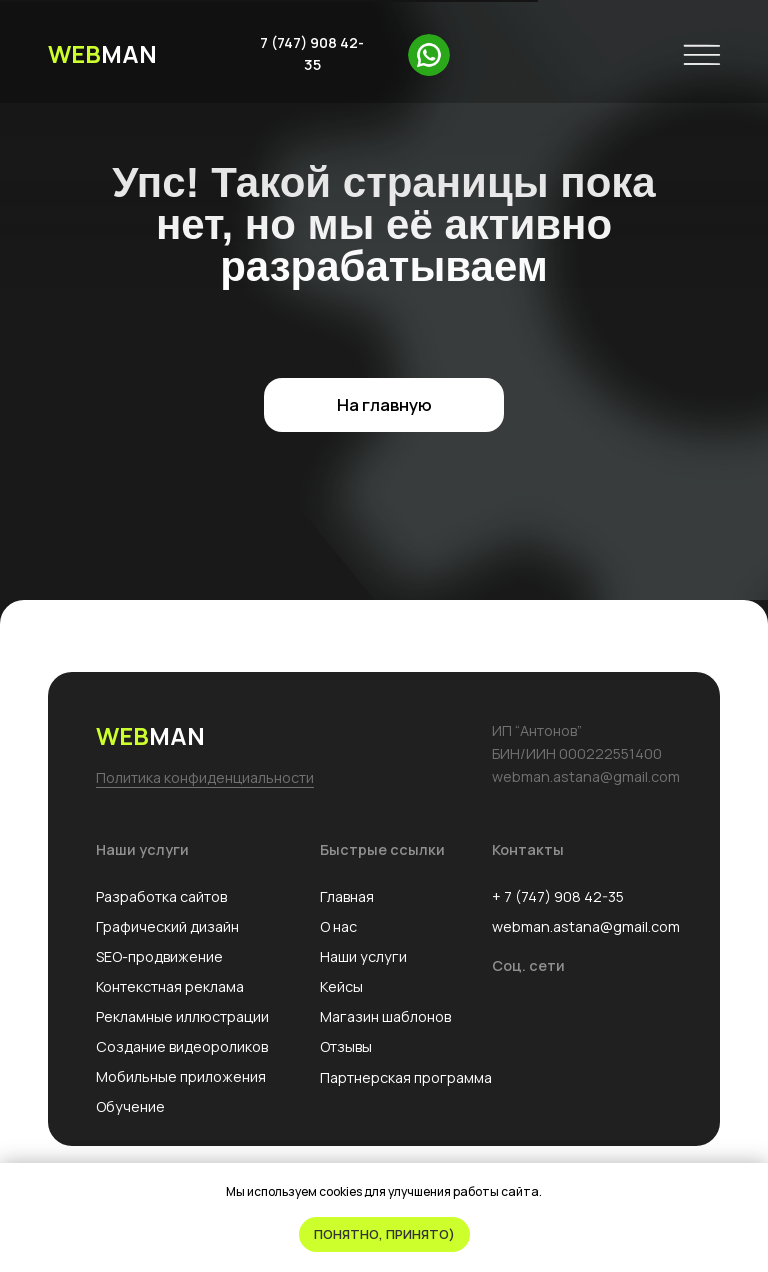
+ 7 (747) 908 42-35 (558, 896)
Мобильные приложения (181, 1076)
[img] (429, 55)
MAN (102, 53)
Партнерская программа (406, 1077)
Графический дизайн (167, 926)
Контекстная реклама (170, 986)
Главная (347, 896)
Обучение (130, 1106)
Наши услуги (363, 956)
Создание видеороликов (182, 1046)
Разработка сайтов (161, 896)
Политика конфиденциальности (205, 777)
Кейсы (341, 986)
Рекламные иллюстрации (182, 1016)
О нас (338, 926)
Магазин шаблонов (385, 1016)
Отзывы (346, 1046)
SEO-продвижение (159, 956)
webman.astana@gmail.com (586, 926)
